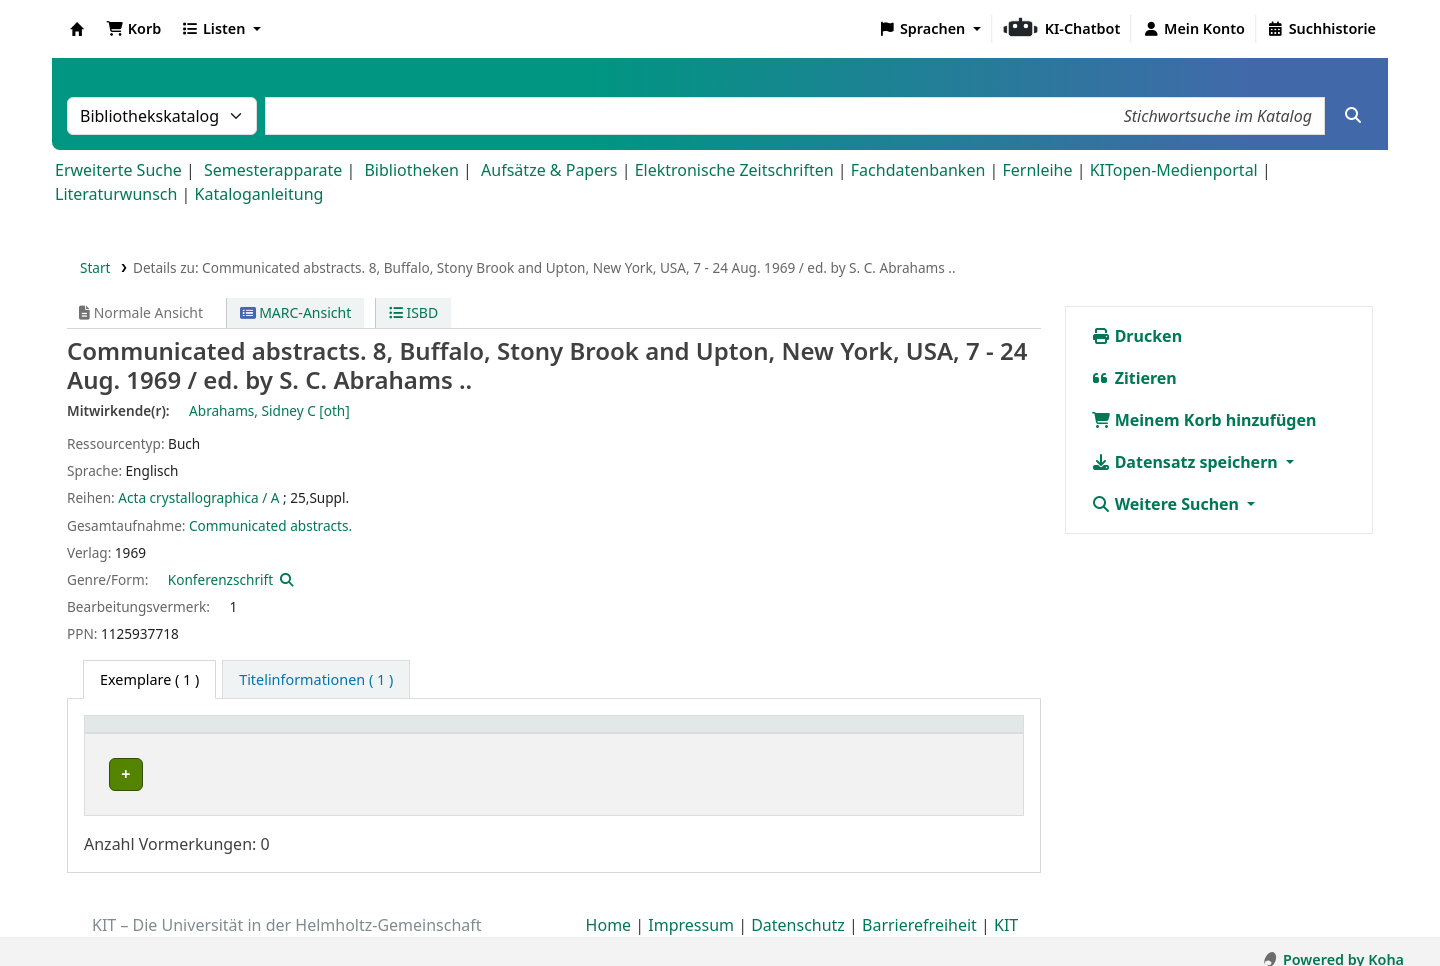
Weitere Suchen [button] (1167, 504)
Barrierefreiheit (919, 909)
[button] (133, 29)
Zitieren (1134, 378)
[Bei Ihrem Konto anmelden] (1193, 29)
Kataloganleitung (259, 194)
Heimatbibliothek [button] (156, 734)
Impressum (691, 909)
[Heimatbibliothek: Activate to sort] (354, 735)
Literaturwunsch (116, 194)
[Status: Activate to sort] (823, 735)
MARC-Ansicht (296, 312)
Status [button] (655, 734)
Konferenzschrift (220, 579)
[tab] (316, 680)
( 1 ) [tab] (149, 679)
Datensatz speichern (1186, 462)
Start (95, 267)
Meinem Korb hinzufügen (1204, 420)
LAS (114, 774)
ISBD (413, 312)
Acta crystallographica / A (198, 497)
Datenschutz (798, 909)
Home (609, 909)
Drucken (1137, 336)
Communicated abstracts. (270, 525)
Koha (77, 29)
